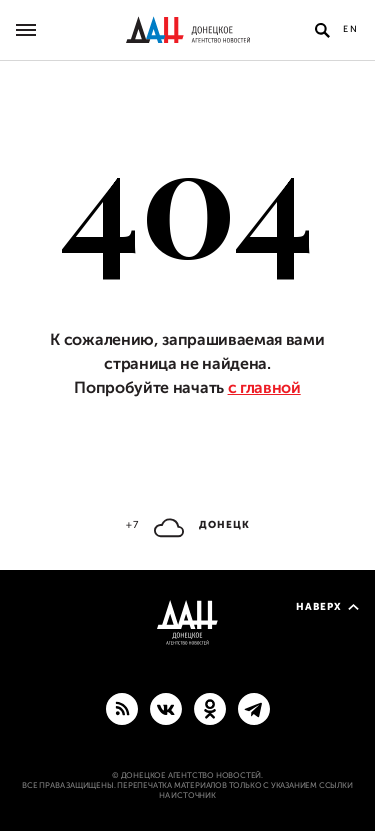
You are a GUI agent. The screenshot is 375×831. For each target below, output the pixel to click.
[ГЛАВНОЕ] (254, 708)
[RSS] (122, 708)
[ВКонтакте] (166, 708)
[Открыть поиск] (322, 30)
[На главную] (188, 30)
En (351, 29)
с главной (264, 388)
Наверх (327, 606)
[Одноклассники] (210, 708)
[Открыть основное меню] (26, 30)
